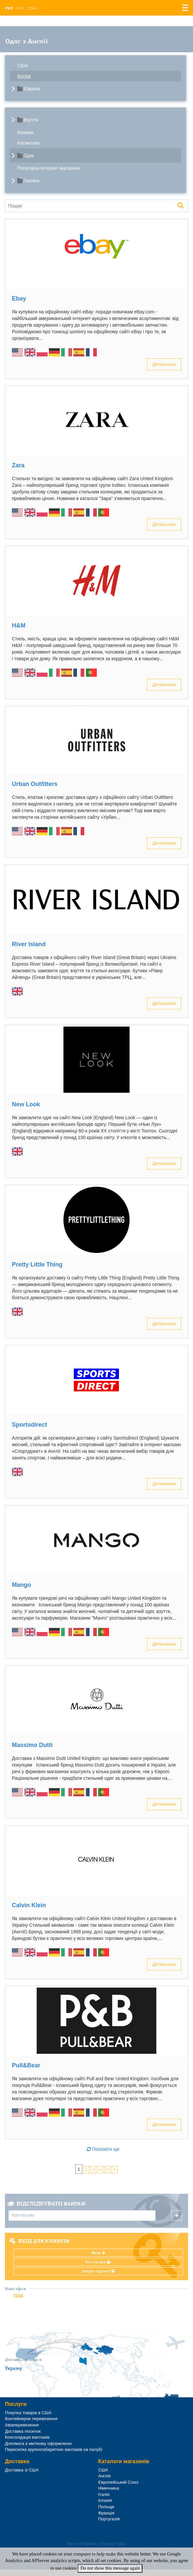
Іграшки (25, 132)
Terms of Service (81, 2544)
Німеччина (108, 2488)
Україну (13, 2368)
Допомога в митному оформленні (38, 2443)
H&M (18, 625)
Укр (9, 8)
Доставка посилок (23, 2431)
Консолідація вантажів (27, 2437)
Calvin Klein (29, 1905)
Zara (18, 465)
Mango (21, 1585)
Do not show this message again (110, 2568)
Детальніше (164, 364)
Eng (32, 8)
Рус (20, 8)
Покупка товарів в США (28, 2412)
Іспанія (105, 2500)
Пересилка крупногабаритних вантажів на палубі (53, 2449)
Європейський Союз (118, 2482)
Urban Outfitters (35, 784)
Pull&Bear (26, 2065)
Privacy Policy (114, 2544)
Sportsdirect (29, 1424)
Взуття (31, 119)
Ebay (19, 298)
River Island (29, 944)
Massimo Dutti (32, 1745)
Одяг (29, 155)
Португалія (109, 2518)
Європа (32, 88)
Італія (103, 2494)
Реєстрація (98, 2262)
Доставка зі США (22, 2469)
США (22, 65)
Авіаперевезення (22, 2424)
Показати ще (103, 2149)
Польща (106, 2506)
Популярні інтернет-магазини (48, 168)
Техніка (31, 180)
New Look (26, 1104)
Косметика (28, 143)
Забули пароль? (98, 2271)
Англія (24, 76)
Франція (106, 2512)
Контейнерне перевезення (31, 2418)
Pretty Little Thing (37, 1264)
